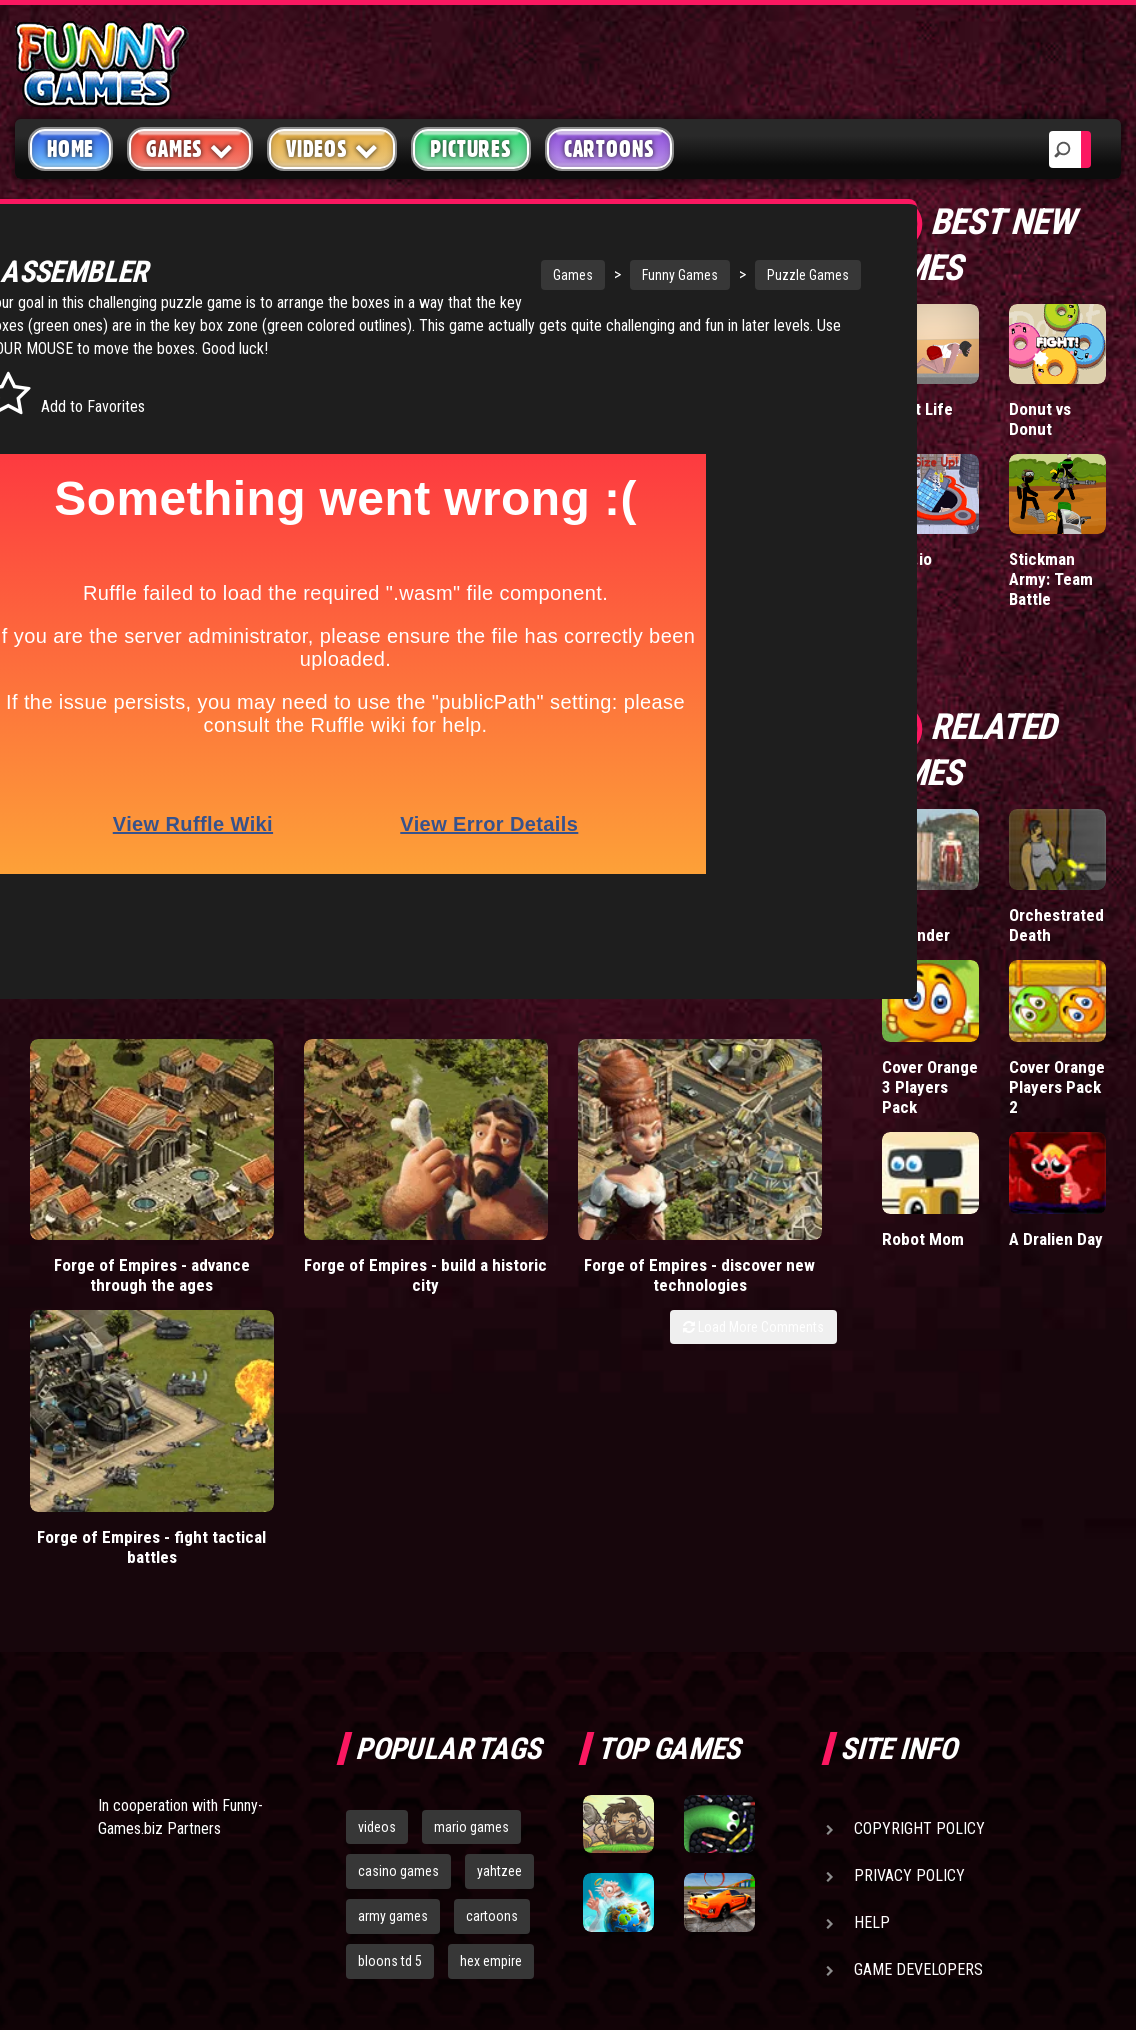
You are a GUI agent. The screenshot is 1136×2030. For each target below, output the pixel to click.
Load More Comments (753, 1195)
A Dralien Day (1056, 1239)
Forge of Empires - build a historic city (323, 1143)
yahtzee (499, 1554)
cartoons (492, 1599)
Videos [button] (332, 148)
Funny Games (600, 275)
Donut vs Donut (1040, 419)
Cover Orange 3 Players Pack (930, 1087)
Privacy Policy (909, 1557)
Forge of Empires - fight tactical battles (734, 1143)
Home (70, 149)
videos (377, 1509)
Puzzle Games (728, 275)
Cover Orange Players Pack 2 (1057, 1087)
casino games (398, 1554)
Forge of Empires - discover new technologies (528, 1153)
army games (393, 1599)
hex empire (491, 1643)
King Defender (916, 925)
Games (493, 275)
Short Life (917, 409)
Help (872, 1604)
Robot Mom (923, 1239)
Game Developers (918, 1651)
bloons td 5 (390, 1643)
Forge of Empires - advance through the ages (118, 1153)
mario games (471, 1509)
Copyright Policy (919, 1510)
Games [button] (190, 148)
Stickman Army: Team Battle (1051, 579)
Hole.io (907, 559)
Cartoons (609, 149)
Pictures (470, 149)
